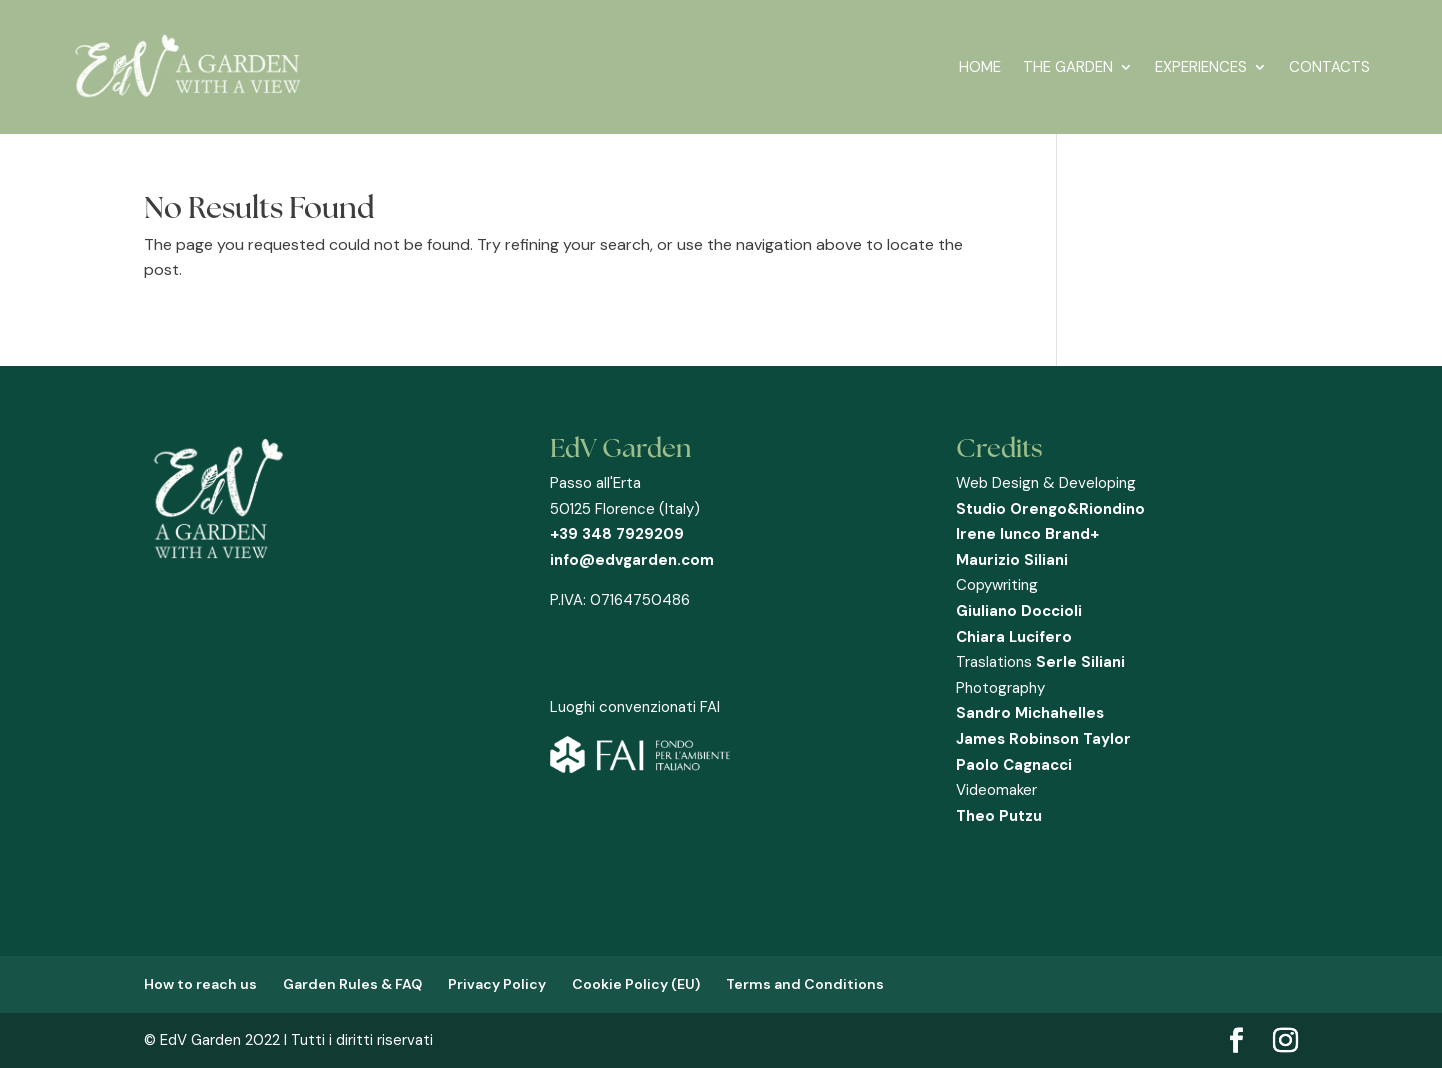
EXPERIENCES (1201, 67)
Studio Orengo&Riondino (1050, 509)
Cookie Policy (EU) (636, 984)
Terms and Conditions (805, 984)
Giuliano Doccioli (1019, 611)
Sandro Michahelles (1030, 713)
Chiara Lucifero (1014, 637)
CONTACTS (1329, 67)
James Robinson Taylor (1043, 739)
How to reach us (200, 984)
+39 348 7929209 (617, 534)
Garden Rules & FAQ (352, 984)
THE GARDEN (1068, 67)
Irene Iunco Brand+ (1027, 534)
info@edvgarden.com (632, 560)
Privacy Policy (497, 984)
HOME (980, 67)
